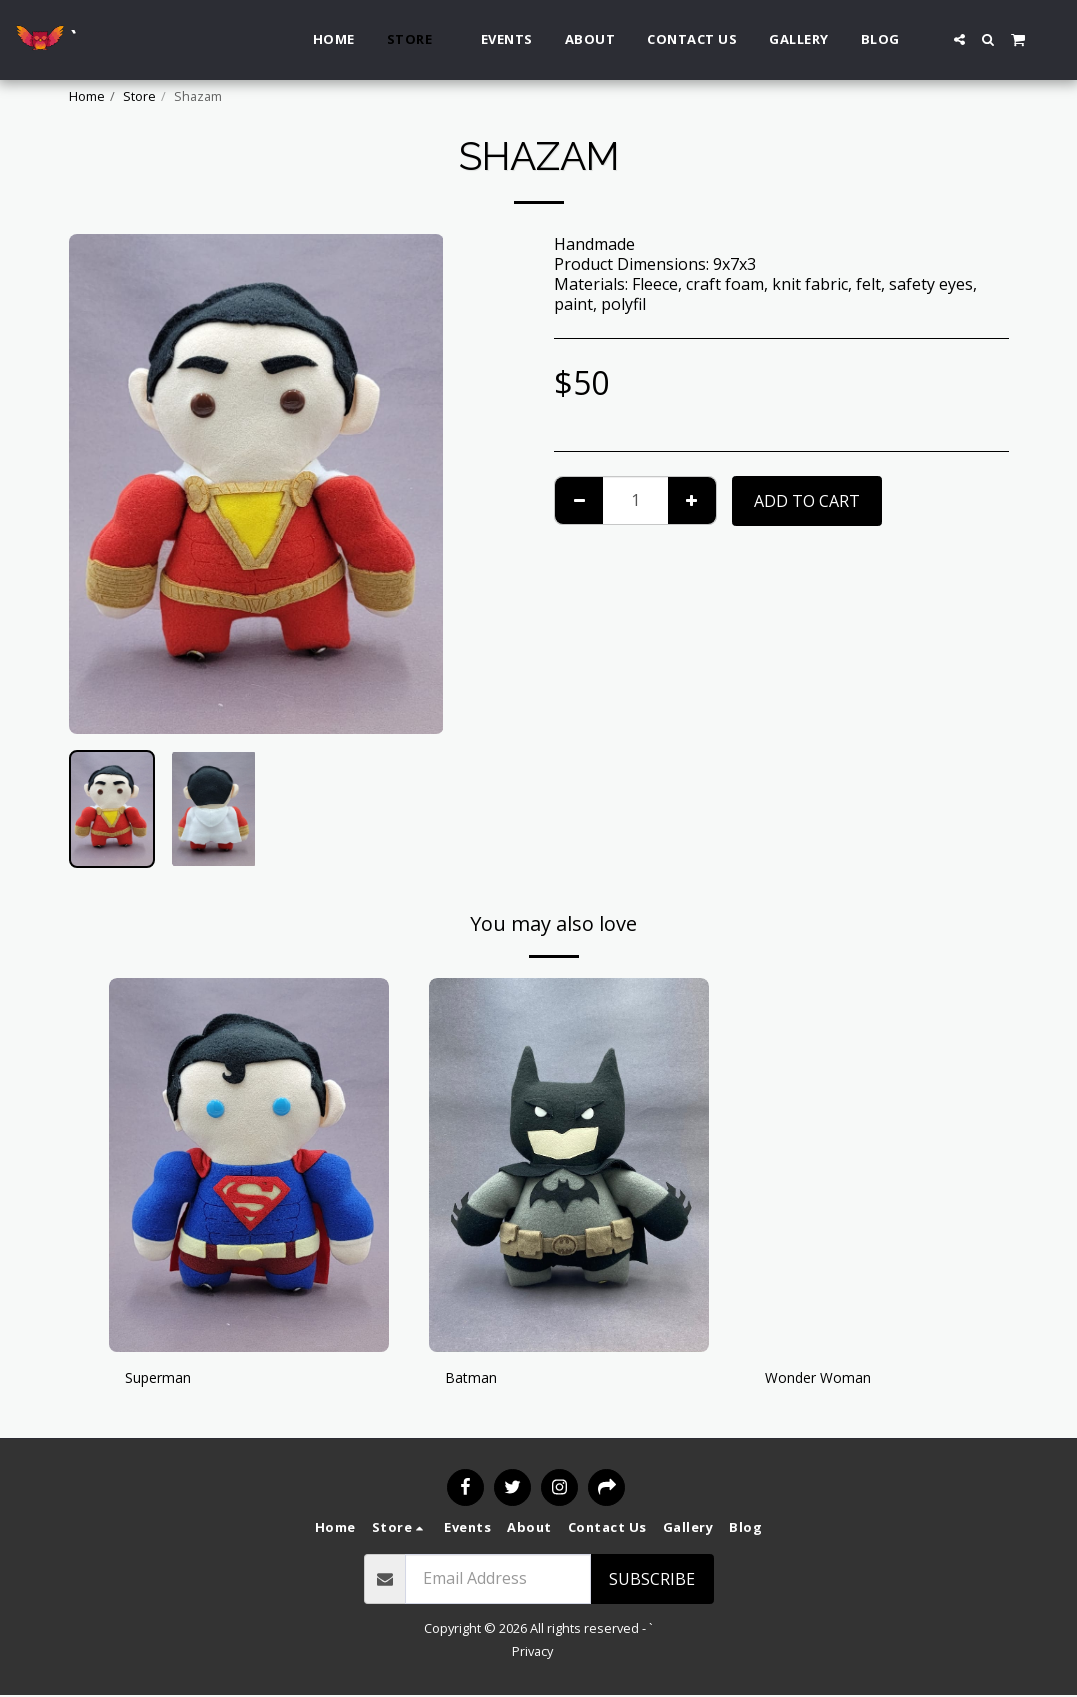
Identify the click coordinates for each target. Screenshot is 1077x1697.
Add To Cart (807, 501)
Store (139, 96)
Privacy (532, 1653)
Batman (474, 1380)
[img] (249, 1164)
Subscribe (652, 1581)
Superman (164, 1380)
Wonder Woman (826, 1380)
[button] (959, 39)
